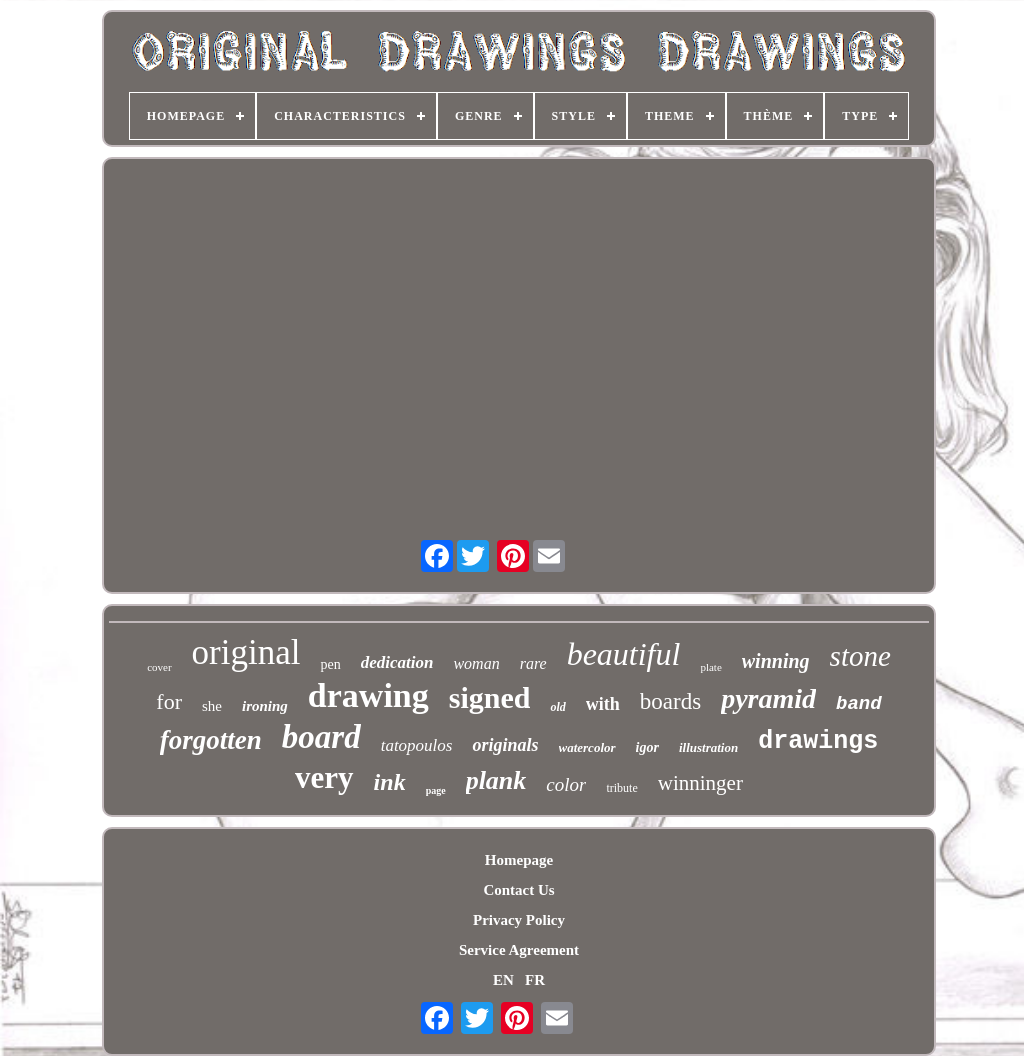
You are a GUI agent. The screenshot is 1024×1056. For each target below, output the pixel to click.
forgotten (211, 740)
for (169, 701)
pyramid (768, 698)
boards (670, 701)
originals (505, 745)
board (321, 737)
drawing (368, 695)
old (557, 707)
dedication (397, 662)
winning (776, 661)
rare (533, 663)
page (436, 790)
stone (860, 656)
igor (647, 747)
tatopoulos (417, 745)
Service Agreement (519, 950)
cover (159, 667)
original (246, 652)
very (324, 777)
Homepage (519, 860)
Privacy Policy (519, 920)
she (212, 706)
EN (503, 980)
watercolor (587, 747)
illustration (708, 747)
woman (476, 663)
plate (710, 667)
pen (330, 664)
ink (390, 782)
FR (535, 980)
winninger (700, 783)
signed (490, 697)
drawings (818, 741)
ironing (265, 706)
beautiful (624, 654)
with (603, 704)
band (859, 704)
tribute (621, 788)
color (566, 784)
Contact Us (518, 890)
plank (496, 780)
